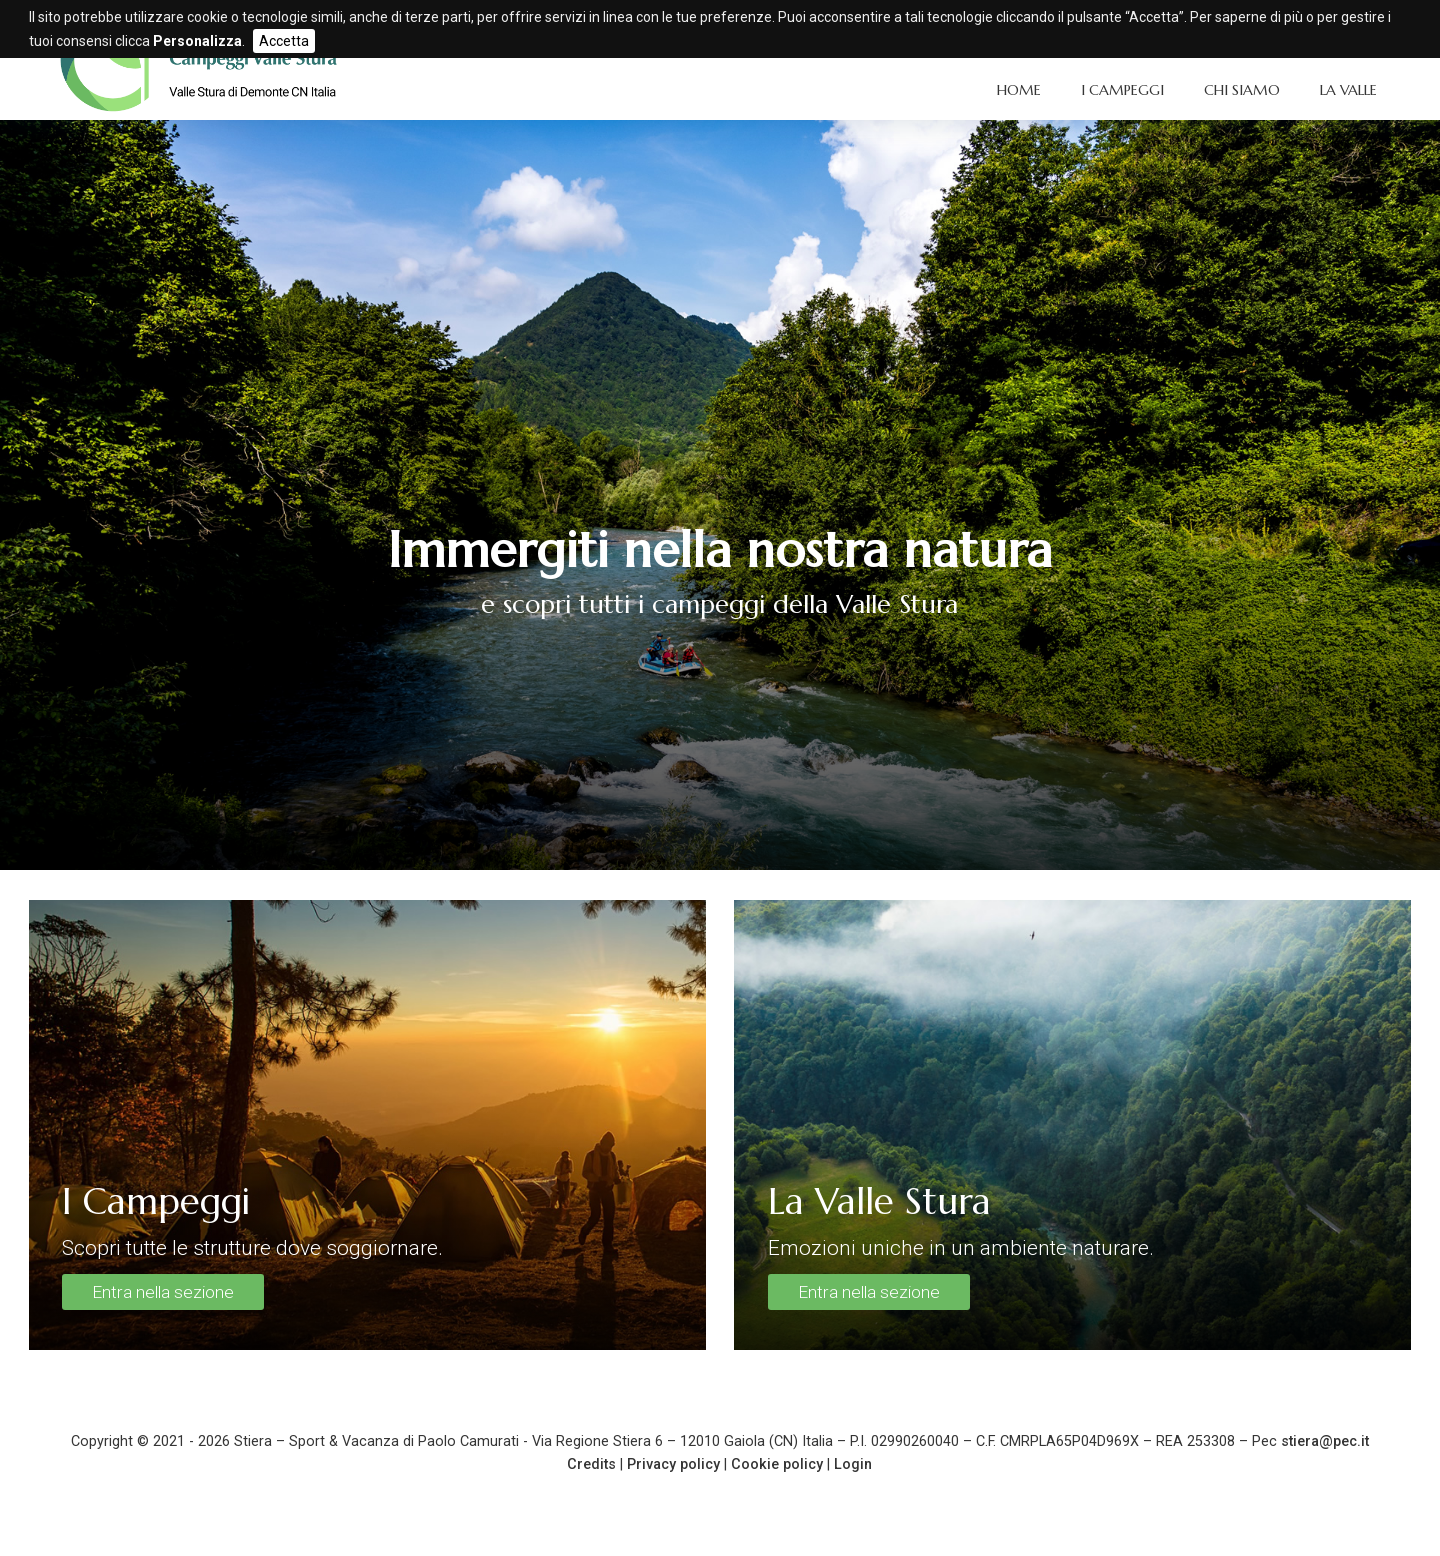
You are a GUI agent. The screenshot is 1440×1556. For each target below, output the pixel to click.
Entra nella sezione (163, 1292)
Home (1019, 90)
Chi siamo (1242, 90)
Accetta (284, 41)
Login (853, 1464)
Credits (591, 1464)
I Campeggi (1122, 90)
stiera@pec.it (1325, 1441)
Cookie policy (777, 1464)
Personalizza (197, 41)
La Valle (1348, 90)
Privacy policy (673, 1464)
